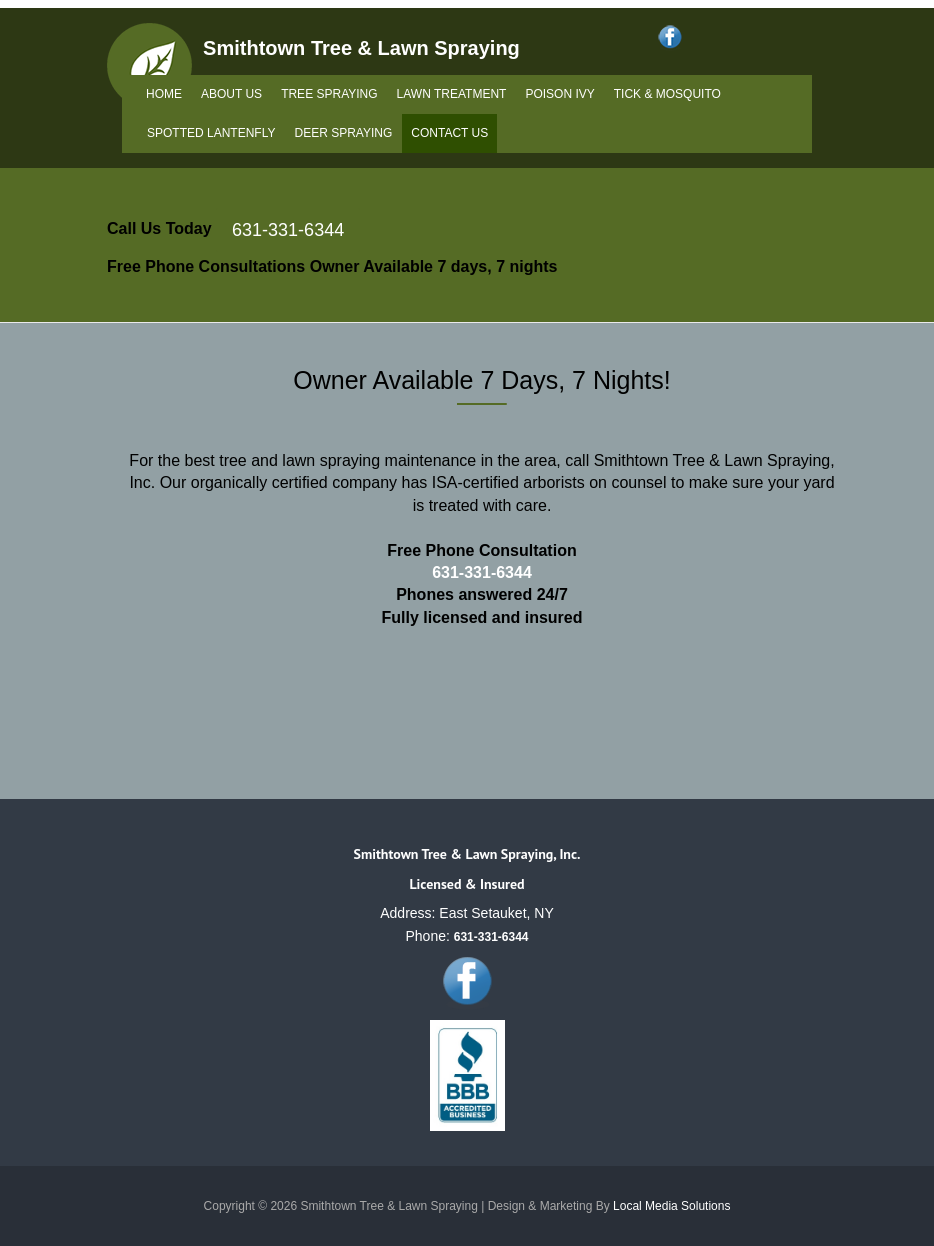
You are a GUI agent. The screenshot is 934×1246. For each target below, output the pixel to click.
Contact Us (449, 133)
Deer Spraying (343, 133)
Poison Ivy (559, 94)
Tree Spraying (329, 94)
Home (164, 94)
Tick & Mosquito (667, 94)
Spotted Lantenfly (211, 133)
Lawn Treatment (452, 94)
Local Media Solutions (671, 1206)
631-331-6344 (288, 230)
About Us (231, 94)
